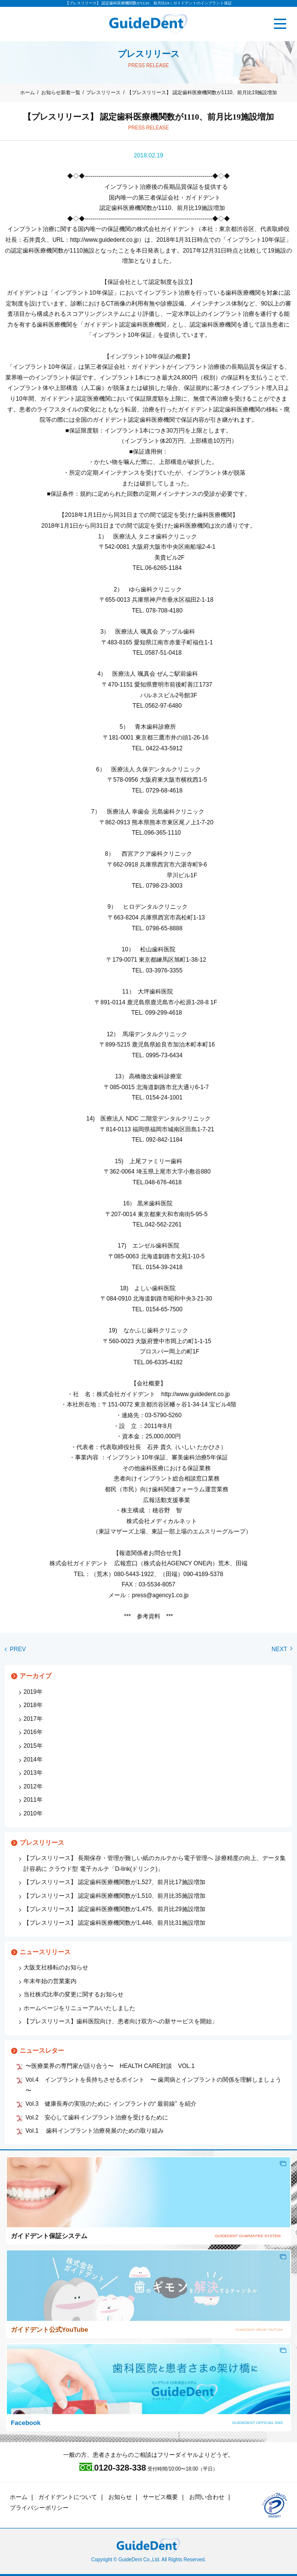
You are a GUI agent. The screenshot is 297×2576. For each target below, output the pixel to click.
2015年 (33, 1745)
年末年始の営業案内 (50, 1981)
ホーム (27, 92)
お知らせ (120, 2497)
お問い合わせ (206, 2497)
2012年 (33, 1786)
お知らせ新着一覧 (60, 92)
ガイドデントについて (67, 2497)
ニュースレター (42, 2050)
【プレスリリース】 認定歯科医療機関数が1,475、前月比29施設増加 (114, 1909)
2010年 (33, 1813)
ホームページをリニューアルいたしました (79, 2008)
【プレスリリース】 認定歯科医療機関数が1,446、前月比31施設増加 (114, 1922)
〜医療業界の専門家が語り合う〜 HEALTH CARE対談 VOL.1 (110, 2066)
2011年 (33, 1799)
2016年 (33, 1732)
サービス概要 (160, 2497)
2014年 (33, 1759)
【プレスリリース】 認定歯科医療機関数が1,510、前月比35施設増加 (114, 1895)
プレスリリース (103, 92)
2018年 (33, 1705)
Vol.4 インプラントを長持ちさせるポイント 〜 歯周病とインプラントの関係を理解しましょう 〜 (153, 2085)
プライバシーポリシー (39, 2507)
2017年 (33, 1718)
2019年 (33, 1691)
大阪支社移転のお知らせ (56, 1967)
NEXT (282, 1649)
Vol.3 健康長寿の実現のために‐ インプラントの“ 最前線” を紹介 (111, 2103)
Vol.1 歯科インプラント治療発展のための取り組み (94, 2130)
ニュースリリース (45, 1952)
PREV (15, 1649)
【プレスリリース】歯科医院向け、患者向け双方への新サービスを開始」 (121, 2021)
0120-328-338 (112, 2468)
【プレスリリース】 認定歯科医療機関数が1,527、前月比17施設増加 (114, 1882)
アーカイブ (35, 1676)
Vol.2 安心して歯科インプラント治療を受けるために (96, 2117)
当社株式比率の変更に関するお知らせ (74, 1994)
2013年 (33, 1772)
